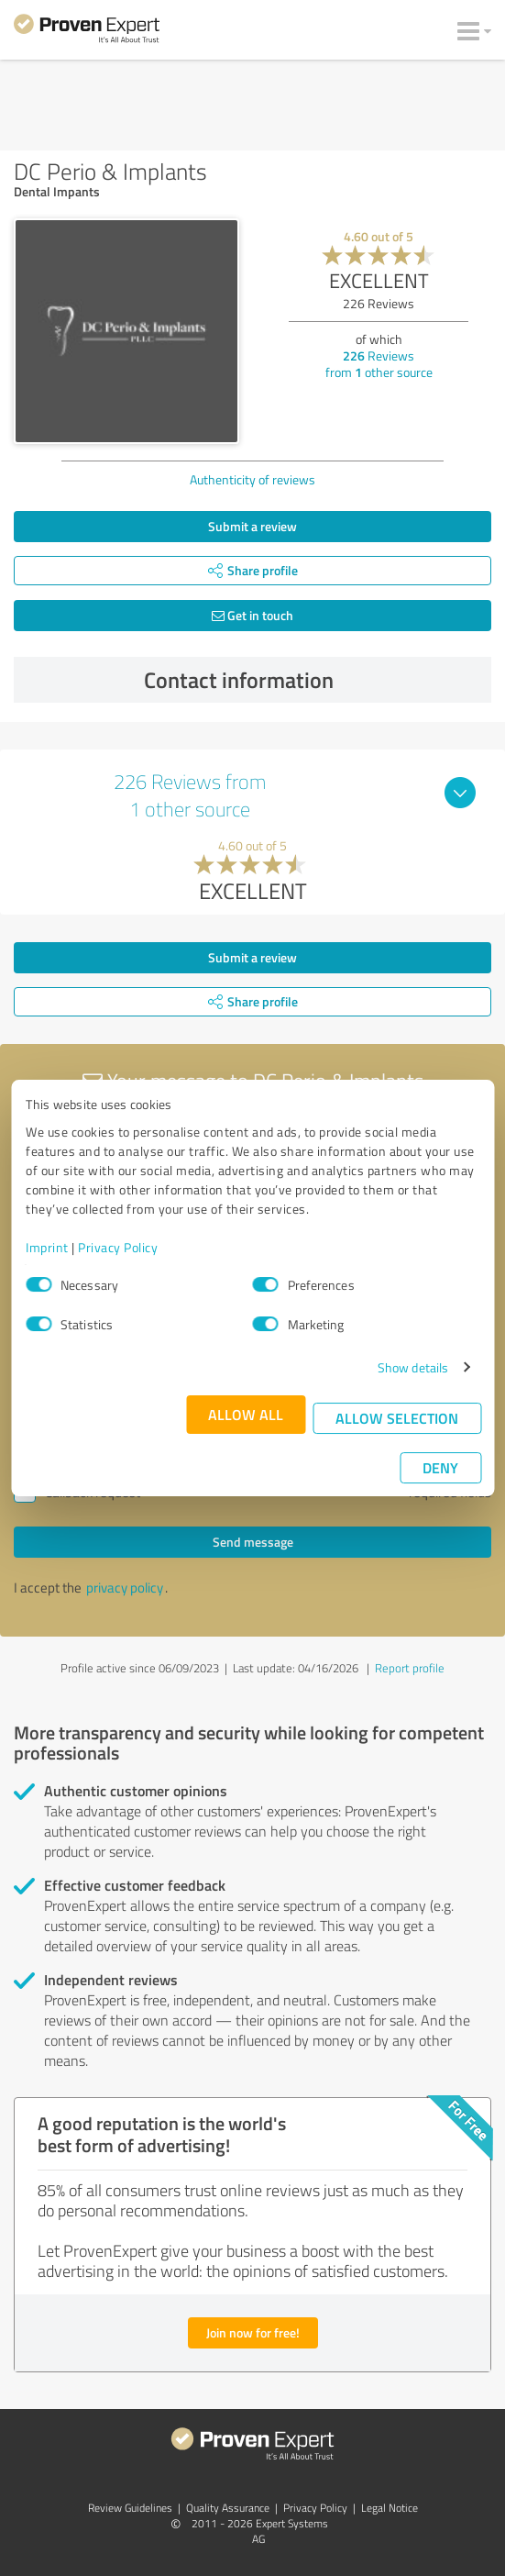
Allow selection (396, 1417)
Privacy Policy (118, 1247)
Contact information (313, 679)
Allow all (245, 1414)
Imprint (47, 1247)
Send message (253, 1541)
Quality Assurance (227, 2507)
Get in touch (252, 615)
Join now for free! (253, 2332)
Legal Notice (389, 2507)
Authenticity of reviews (252, 479)
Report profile (410, 1668)
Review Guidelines (130, 2507)
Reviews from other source (379, 364)
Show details (413, 1367)
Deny (440, 1467)
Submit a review (252, 526)
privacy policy (124, 1587)
